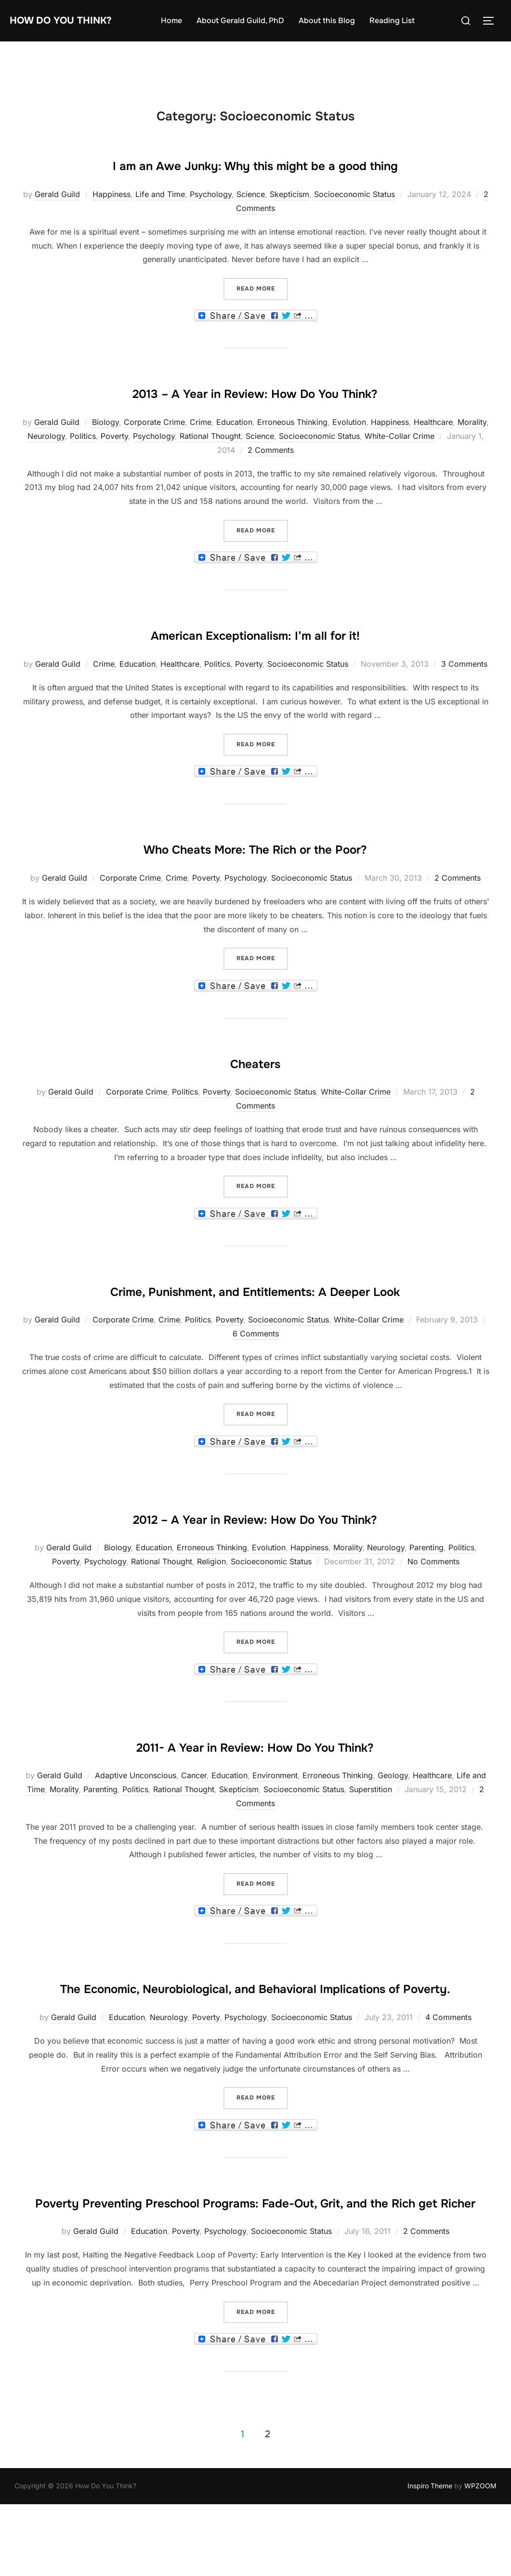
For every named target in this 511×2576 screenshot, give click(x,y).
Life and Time (160, 222)
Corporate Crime (154, 450)
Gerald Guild (57, 222)
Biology (105, 450)
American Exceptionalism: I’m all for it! (255, 661)
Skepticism (289, 222)
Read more (262, 316)
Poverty (114, 464)
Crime (200, 450)
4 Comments (448, 2102)
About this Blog (341, 20)
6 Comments (256, 1390)
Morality (472, 450)
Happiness (111, 222)
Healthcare (433, 450)
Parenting (426, 1604)
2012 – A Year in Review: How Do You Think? (255, 1573)
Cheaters (255, 1089)
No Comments (433, 1618)
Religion (211, 1618)
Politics (83, 464)
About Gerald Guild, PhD (255, 20)
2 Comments (271, 478)
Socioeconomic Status (354, 222)
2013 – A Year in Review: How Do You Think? (255, 420)
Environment (275, 1832)
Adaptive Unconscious (135, 1832)
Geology (393, 1832)
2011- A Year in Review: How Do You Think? (255, 1801)
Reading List (406, 20)
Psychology (211, 222)
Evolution (349, 450)
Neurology (46, 464)
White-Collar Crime (399, 464)
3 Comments (464, 692)
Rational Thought (210, 464)
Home (186, 20)
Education (234, 450)
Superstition (370, 1846)
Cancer (194, 1832)
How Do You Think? (75, 20)
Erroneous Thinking (292, 450)
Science (250, 222)
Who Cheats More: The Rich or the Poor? (255, 875)
